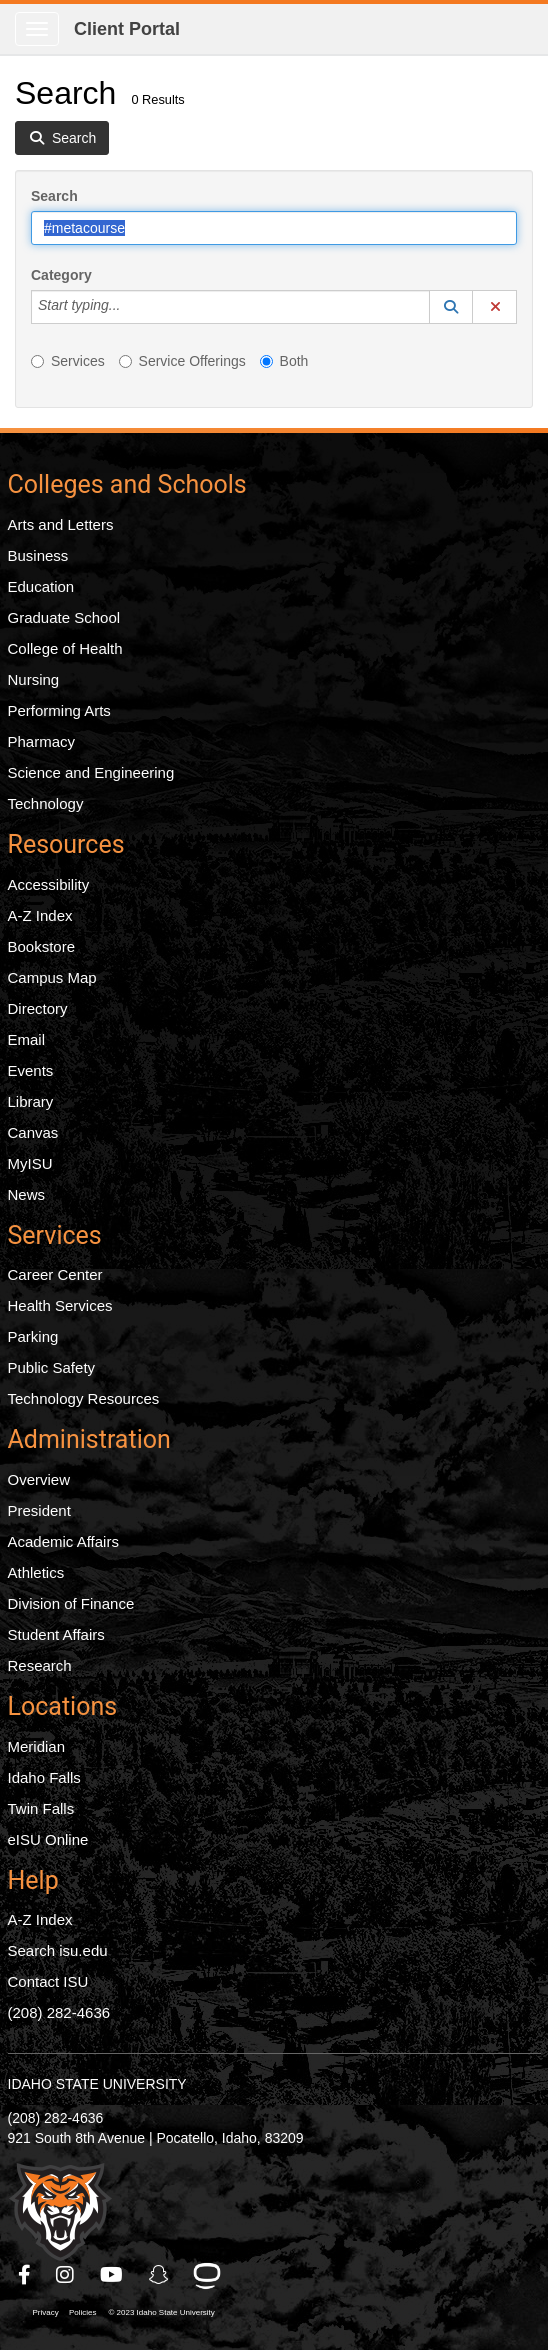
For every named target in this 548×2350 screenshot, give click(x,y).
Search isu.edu (58, 1950)
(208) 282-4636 (59, 2012)
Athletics (36, 1572)
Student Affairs (56, 1634)
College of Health (65, 648)
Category (61, 275)
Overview (39, 1479)
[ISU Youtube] (112, 2275)
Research (40, 1665)
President (39, 1510)
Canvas (33, 1132)
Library (31, 1101)
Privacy (46, 2312)
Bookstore (42, 946)
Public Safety (52, 1367)
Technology (46, 803)
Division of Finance (71, 1603)
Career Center (55, 1274)
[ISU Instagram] (66, 2275)
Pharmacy (42, 741)
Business (38, 555)
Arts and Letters (61, 524)
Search (54, 196)
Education (41, 586)
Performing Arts (59, 710)
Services (68, 361)
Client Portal (127, 29)
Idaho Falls (44, 1777)
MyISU (30, 1163)
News (27, 1194)
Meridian (37, 1746)
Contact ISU (48, 1981)
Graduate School (64, 617)
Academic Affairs (63, 1541)
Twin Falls (41, 1808)
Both (284, 361)
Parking (33, 1336)
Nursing (34, 679)
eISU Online (48, 1839)
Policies (83, 2312)
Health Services (60, 1305)
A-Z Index (40, 915)
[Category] (131, 307)
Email (27, 1039)
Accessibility (49, 884)
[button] (451, 307)
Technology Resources (84, 1398)
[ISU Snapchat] (160, 2275)
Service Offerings (182, 361)
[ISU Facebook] (25, 2275)
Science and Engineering (91, 772)
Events (31, 1070)
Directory (38, 1008)
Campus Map (52, 977)
